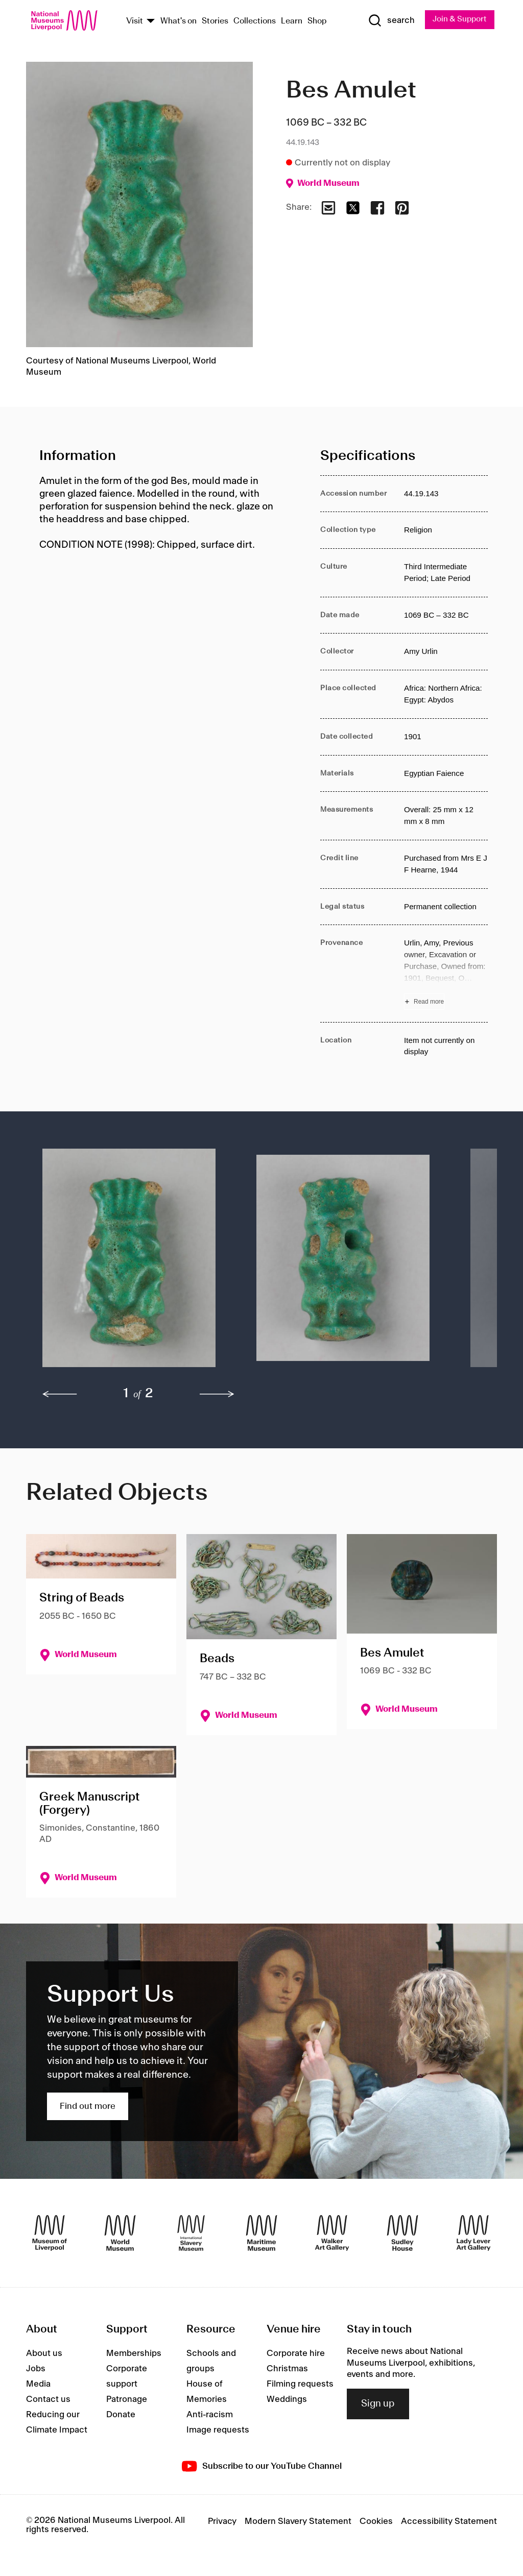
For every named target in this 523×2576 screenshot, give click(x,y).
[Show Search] (388, 21)
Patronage (126, 2400)
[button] (129, 1263)
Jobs (35, 2369)
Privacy (222, 2521)
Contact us (48, 2400)
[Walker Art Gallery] (331, 2233)
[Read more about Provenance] (446, 974)
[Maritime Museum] (261, 2233)
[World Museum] (120, 2233)
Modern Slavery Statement (298, 2521)
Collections (254, 21)
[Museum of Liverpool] (49, 2233)
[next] (217, 1394)
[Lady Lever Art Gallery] (473, 2233)
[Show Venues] (151, 21)
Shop (317, 21)
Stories (215, 21)
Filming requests (300, 2385)
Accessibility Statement (449, 2521)
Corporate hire (296, 2354)
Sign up (378, 2404)
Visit (134, 21)
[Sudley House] (402, 2233)
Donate (120, 2415)
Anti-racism (209, 2415)
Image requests (217, 2431)
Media (38, 2385)
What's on (178, 21)
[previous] (59, 1394)
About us (44, 2354)
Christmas (287, 2369)
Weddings (287, 2400)
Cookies (376, 2521)
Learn (291, 21)
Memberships (133, 2354)
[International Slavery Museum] (191, 2233)
